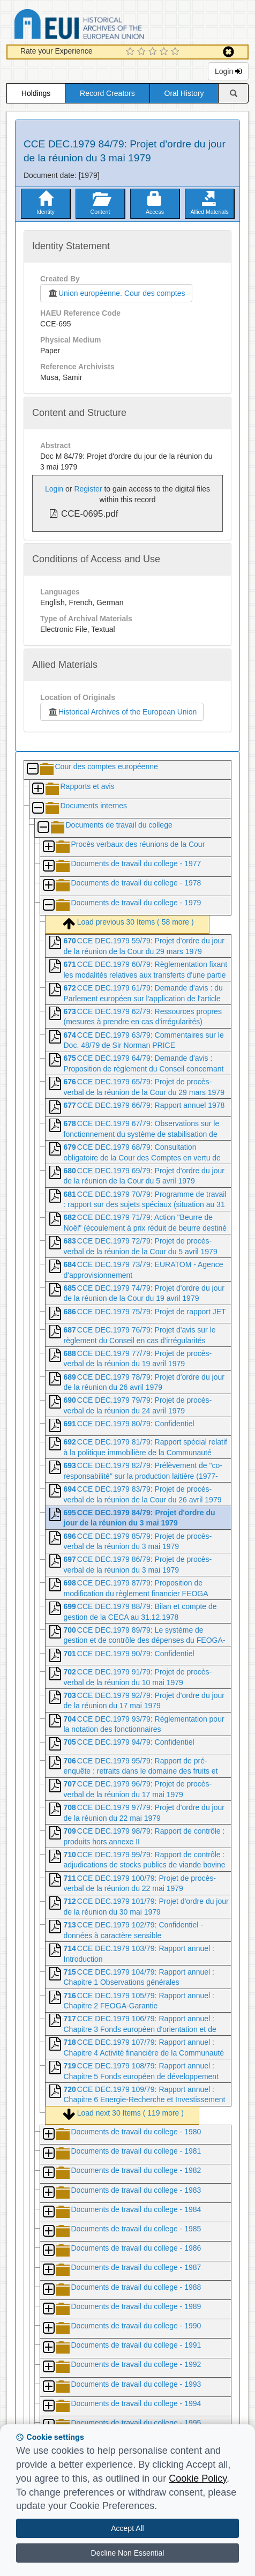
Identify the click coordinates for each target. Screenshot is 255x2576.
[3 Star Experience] (154, 52)
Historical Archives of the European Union (122, 711)
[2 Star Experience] (142, 52)
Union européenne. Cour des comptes (116, 293)
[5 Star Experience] (176, 52)
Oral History (184, 93)
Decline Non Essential (127, 2553)
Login (228, 71)
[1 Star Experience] (131, 52)
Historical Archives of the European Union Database (109, 26)
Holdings (35, 93)
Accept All (127, 2528)
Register (88, 489)
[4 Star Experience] (165, 52)
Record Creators (107, 93)
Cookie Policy (198, 2478)
